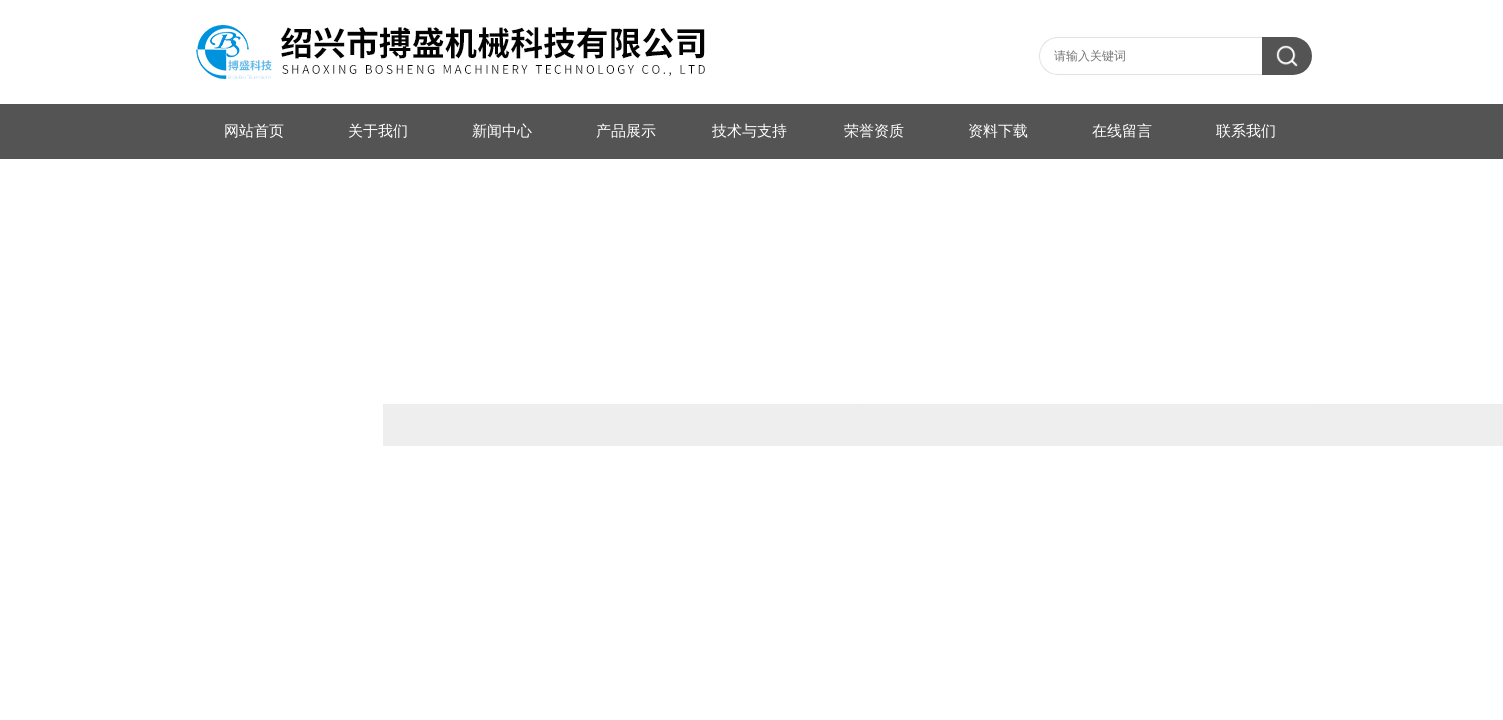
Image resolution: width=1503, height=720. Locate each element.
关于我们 (378, 131)
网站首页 (254, 131)
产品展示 (626, 131)
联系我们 (1246, 131)
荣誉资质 (874, 131)
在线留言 (1122, 131)
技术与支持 (749, 131)
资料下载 (998, 131)
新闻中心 (502, 131)
